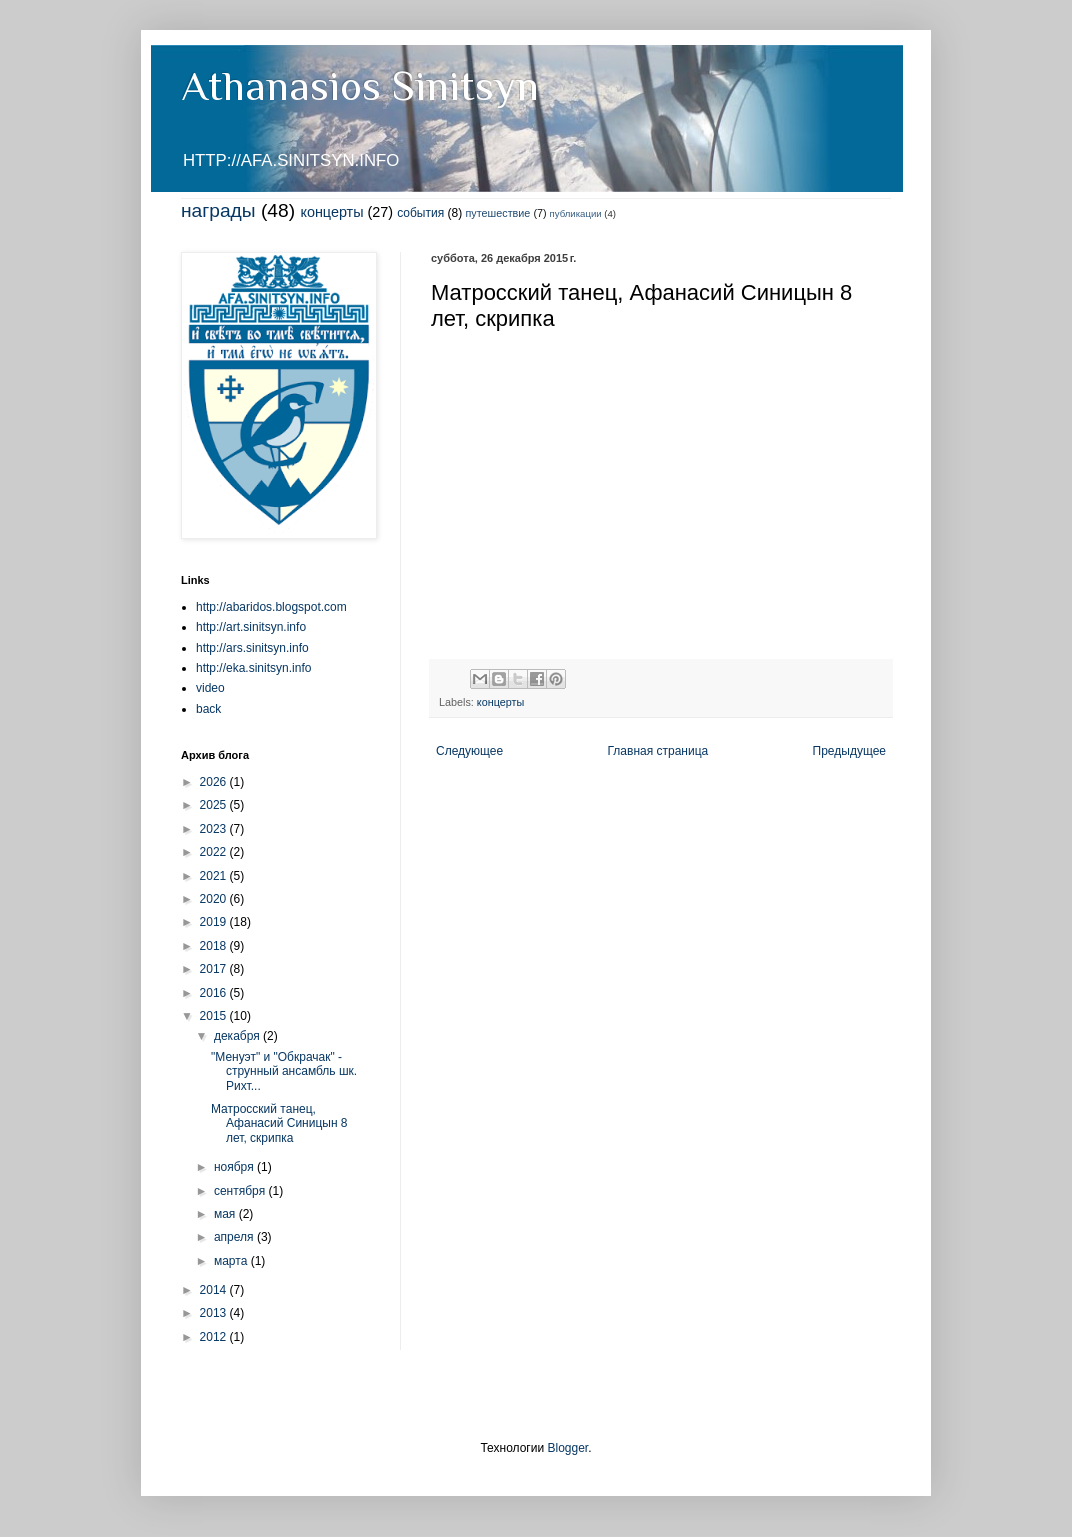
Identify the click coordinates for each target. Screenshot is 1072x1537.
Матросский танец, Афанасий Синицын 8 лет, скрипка (279, 1123)
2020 (215, 899)
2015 (215, 1016)
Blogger (567, 1448)
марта (232, 1261)
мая (226, 1214)
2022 (215, 852)
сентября (241, 1191)
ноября (235, 1167)
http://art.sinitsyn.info (251, 627)
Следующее (469, 751)
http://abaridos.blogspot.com (271, 607)
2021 (215, 876)
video (210, 688)
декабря (238, 1036)
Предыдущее (849, 751)
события (420, 213)
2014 (215, 1290)
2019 (215, 922)
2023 (215, 829)
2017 (215, 969)
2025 (215, 805)
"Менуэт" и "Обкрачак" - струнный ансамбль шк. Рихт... (284, 1071)
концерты (331, 212)
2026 (215, 782)
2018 (215, 946)
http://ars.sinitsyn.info (252, 648)
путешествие (498, 213)
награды (218, 210)
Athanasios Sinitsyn (360, 85)
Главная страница (658, 751)
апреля (235, 1237)
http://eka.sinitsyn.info (253, 668)
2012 (215, 1337)
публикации (576, 213)
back (208, 709)
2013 (215, 1313)
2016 (215, 993)
